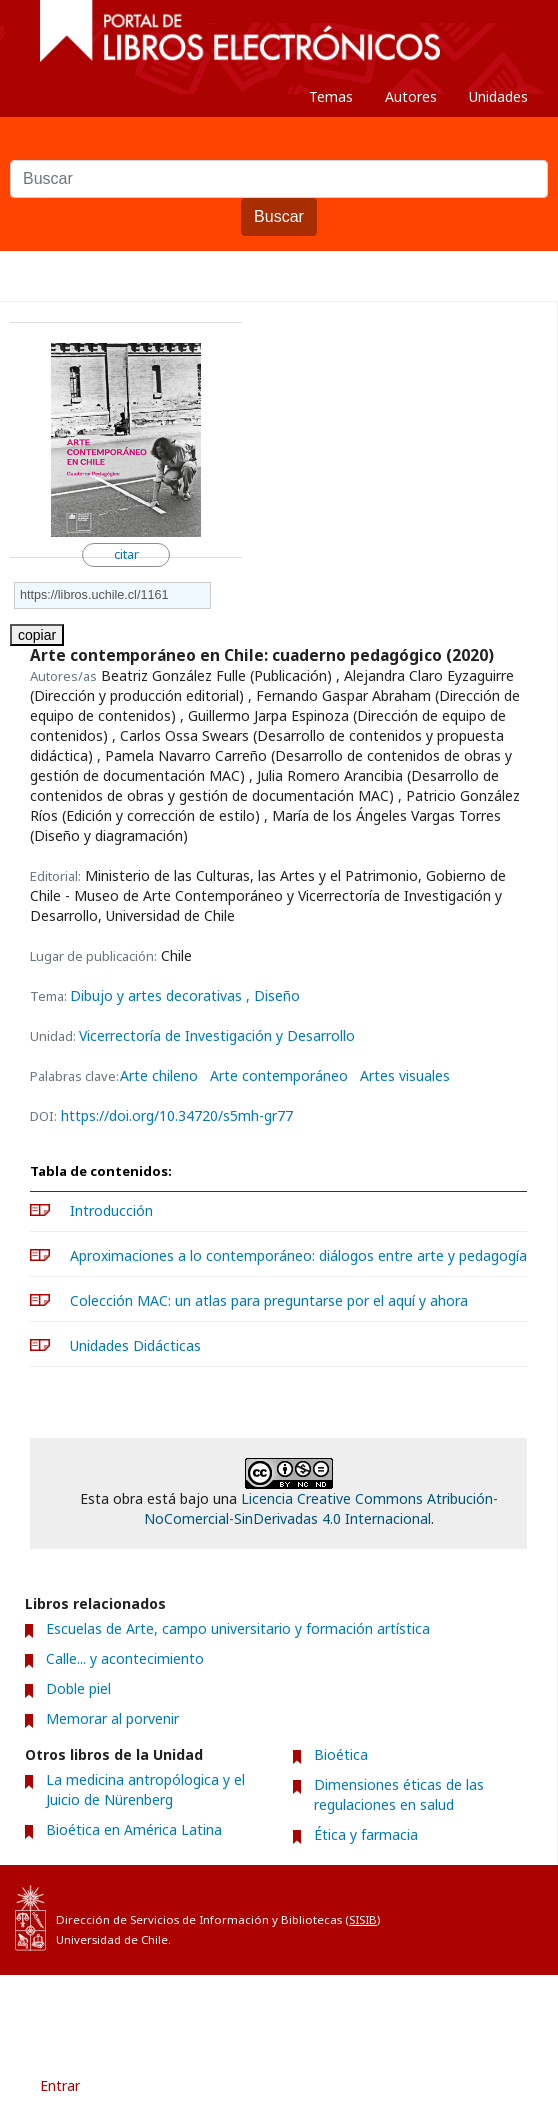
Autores (411, 96)
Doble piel (78, 1688)
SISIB (363, 1919)
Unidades (498, 96)
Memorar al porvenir (112, 1718)
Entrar (60, 2085)
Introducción (111, 1210)
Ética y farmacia (366, 1834)
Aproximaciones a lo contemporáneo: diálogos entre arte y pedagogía (298, 1255)
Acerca (312, 2010)
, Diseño (273, 995)
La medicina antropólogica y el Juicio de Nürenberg (145, 1789)
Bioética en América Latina (134, 1829)
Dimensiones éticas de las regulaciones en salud (399, 1794)
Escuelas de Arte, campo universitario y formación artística (238, 1628)
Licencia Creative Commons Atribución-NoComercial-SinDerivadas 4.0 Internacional (321, 1508)
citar (126, 554)
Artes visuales (405, 1076)
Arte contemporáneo (279, 1076)
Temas (331, 96)
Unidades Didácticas (135, 1345)
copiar (37, 635)
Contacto (397, 2010)
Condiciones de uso (194, 2010)
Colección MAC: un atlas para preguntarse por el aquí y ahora (269, 1300)
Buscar (279, 216)
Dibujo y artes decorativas (158, 995)
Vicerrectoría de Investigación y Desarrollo (217, 1035)
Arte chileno (159, 1076)
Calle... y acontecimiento (125, 1658)
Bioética (341, 1754)
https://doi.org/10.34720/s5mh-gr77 (177, 1115)
